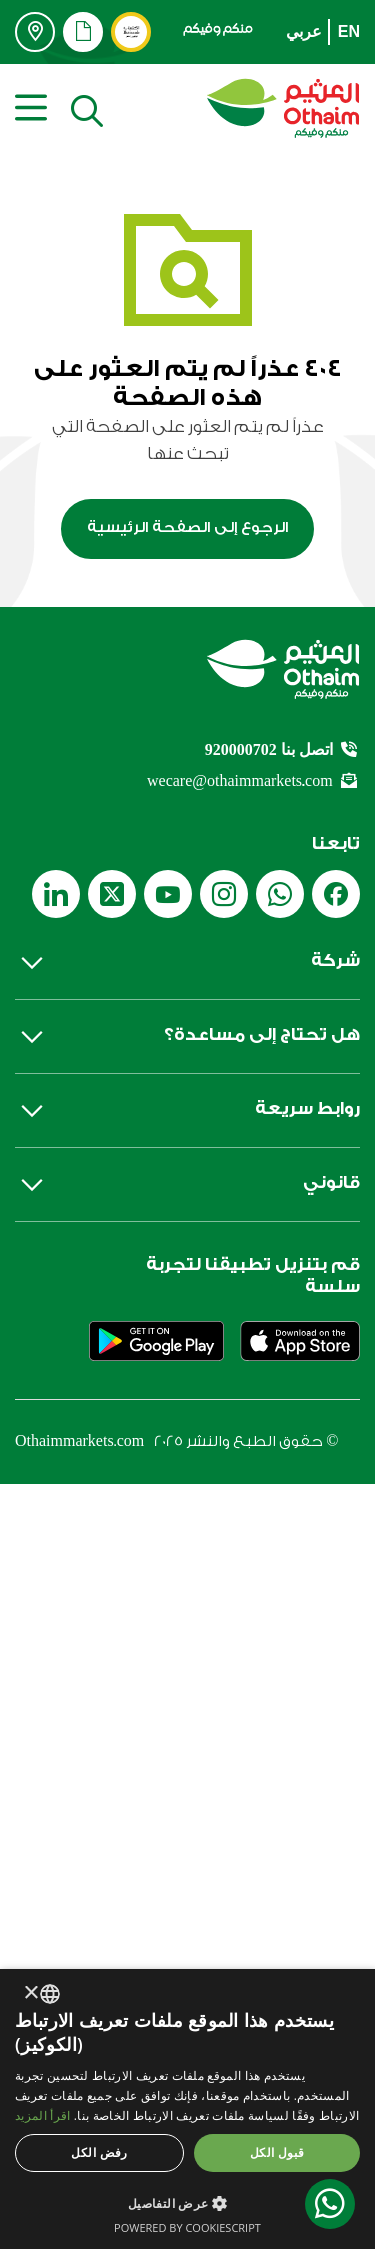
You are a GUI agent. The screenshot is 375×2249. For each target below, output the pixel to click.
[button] (187, 2202)
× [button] (32, 1993)
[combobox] (50, 1994)
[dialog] (187, 2109)
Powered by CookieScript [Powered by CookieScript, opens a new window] (187, 2227)
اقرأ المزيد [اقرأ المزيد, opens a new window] (42, 2115)
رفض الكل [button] (99, 2152)
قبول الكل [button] (277, 2152)
